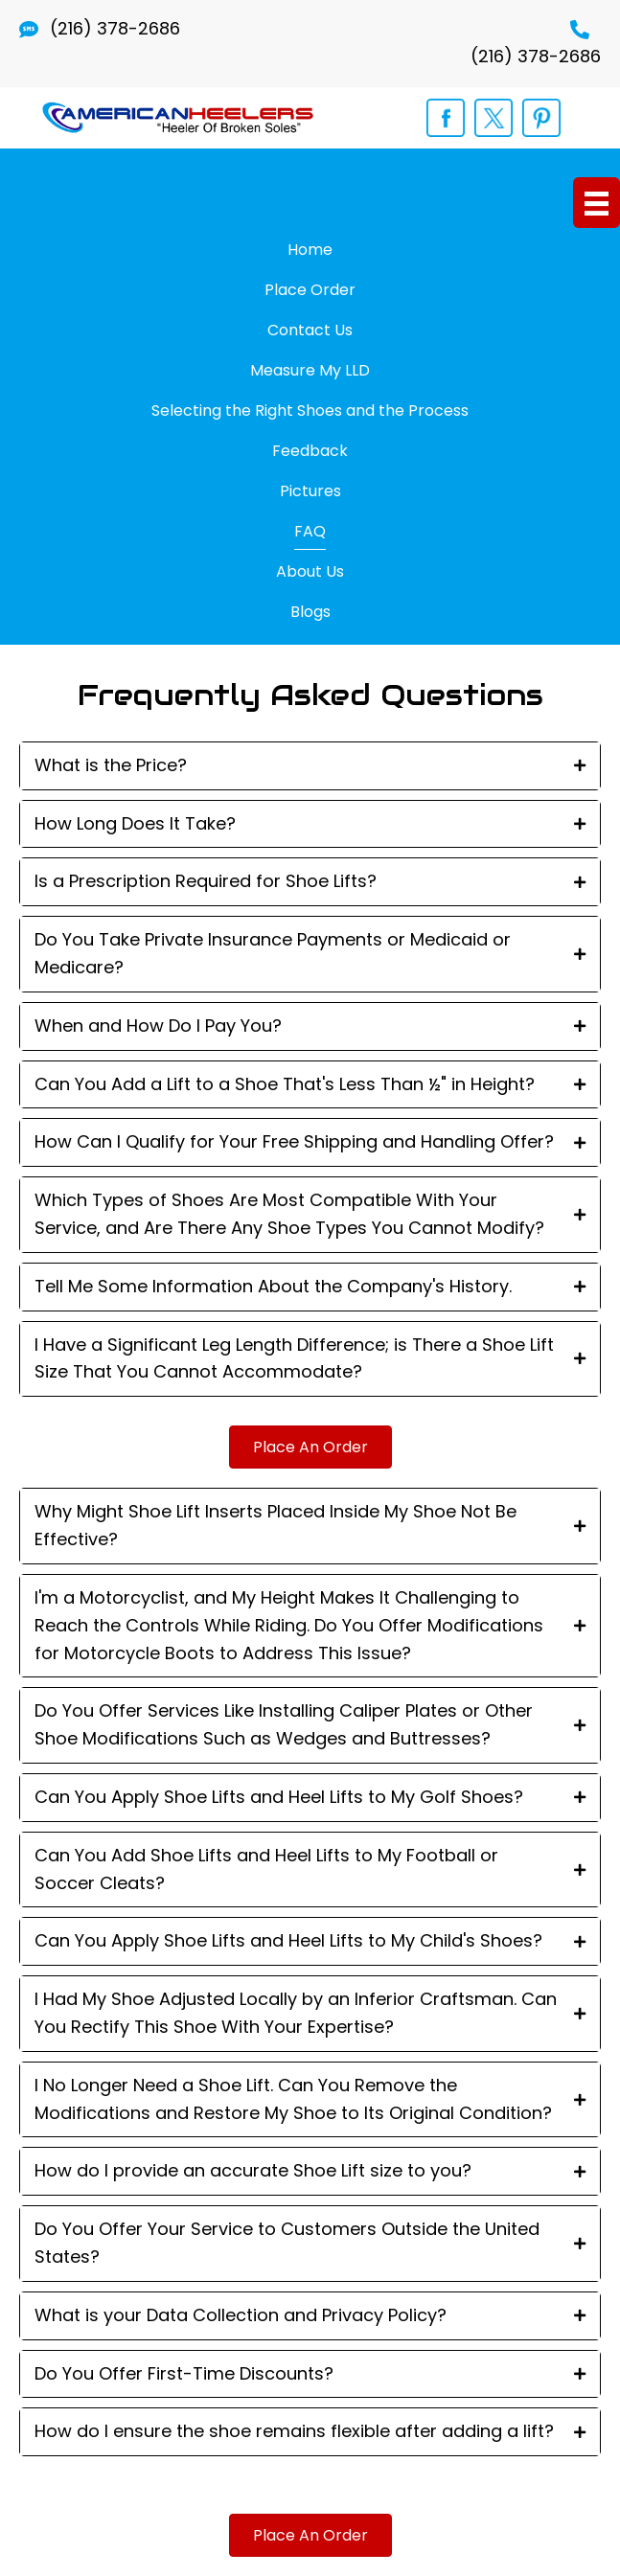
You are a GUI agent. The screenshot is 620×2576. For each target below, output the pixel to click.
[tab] (310, 765)
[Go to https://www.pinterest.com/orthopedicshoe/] (541, 118)
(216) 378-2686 (115, 28)
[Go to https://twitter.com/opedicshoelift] (493, 118)
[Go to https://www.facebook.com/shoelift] (445, 118)
